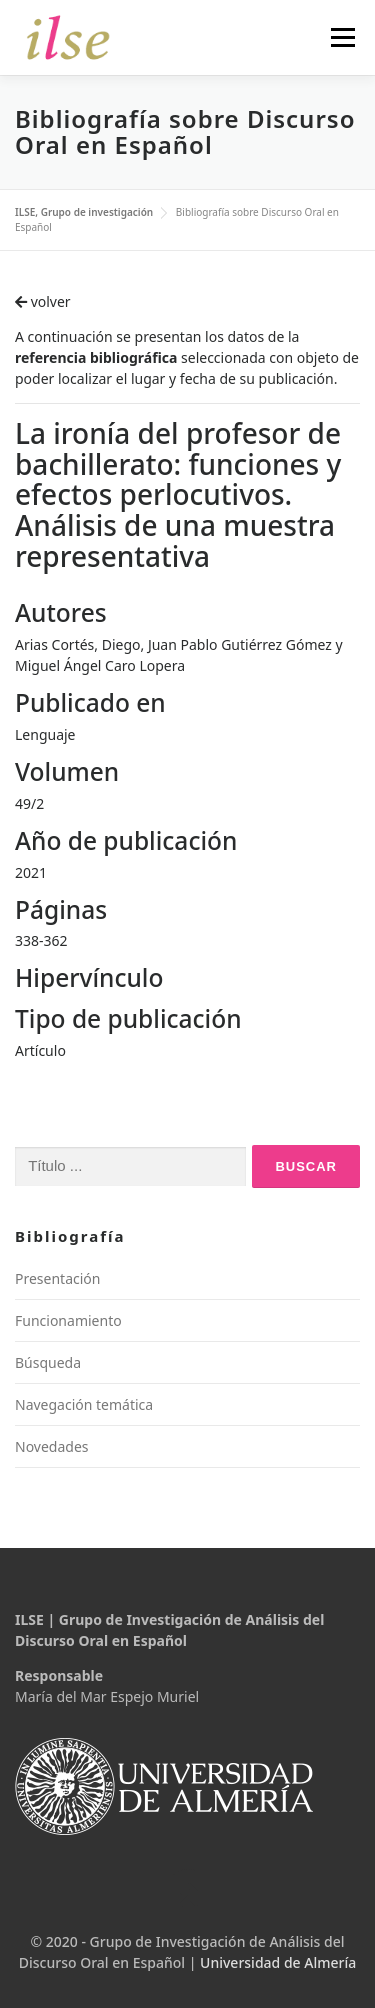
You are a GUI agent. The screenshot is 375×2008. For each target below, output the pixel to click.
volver (43, 301)
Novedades (52, 1446)
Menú (342, 37)
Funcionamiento (68, 1320)
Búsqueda (48, 1362)
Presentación (57, 1278)
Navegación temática (84, 1404)
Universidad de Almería (278, 1962)
